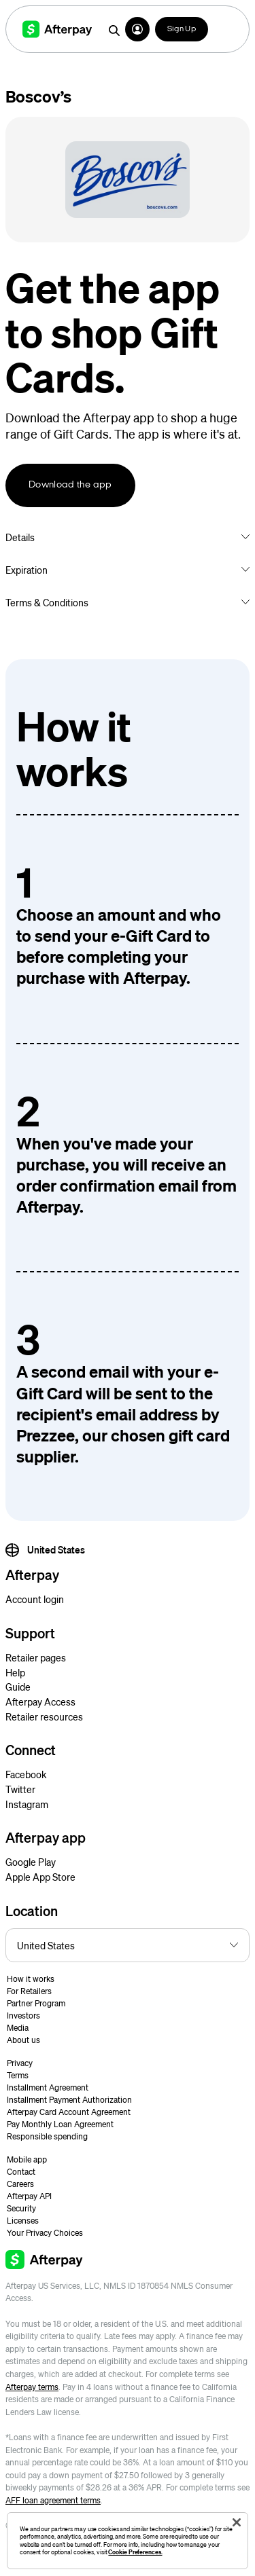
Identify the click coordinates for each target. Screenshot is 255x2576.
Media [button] (18, 2028)
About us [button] (23, 2040)
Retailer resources (44, 1716)
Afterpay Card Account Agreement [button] (69, 2112)
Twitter (20, 1789)
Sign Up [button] (181, 29)
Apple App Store (40, 1877)
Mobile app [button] (27, 2159)
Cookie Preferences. (135, 2552)
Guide (18, 1686)
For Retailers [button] (29, 1991)
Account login (34, 1599)
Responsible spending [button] (47, 2136)
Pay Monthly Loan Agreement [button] (60, 2124)
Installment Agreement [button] (47, 2087)
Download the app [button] (70, 485)
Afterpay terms (31, 2387)
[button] (137, 29)
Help (15, 1672)
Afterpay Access (40, 1701)
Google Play (30, 1862)
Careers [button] (20, 2184)
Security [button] (21, 2208)
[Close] (237, 2522)
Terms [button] (18, 2075)
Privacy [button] (20, 2063)
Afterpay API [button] (29, 2196)
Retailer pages (35, 1657)
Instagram (26, 1804)
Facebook (25, 1774)
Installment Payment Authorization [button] (69, 2100)
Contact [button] (21, 2172)
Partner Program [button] (36, 2003)
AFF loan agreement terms (53, 2500)
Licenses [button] (23, 2220)
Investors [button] (23, 2015)
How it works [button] (30, 1979)
